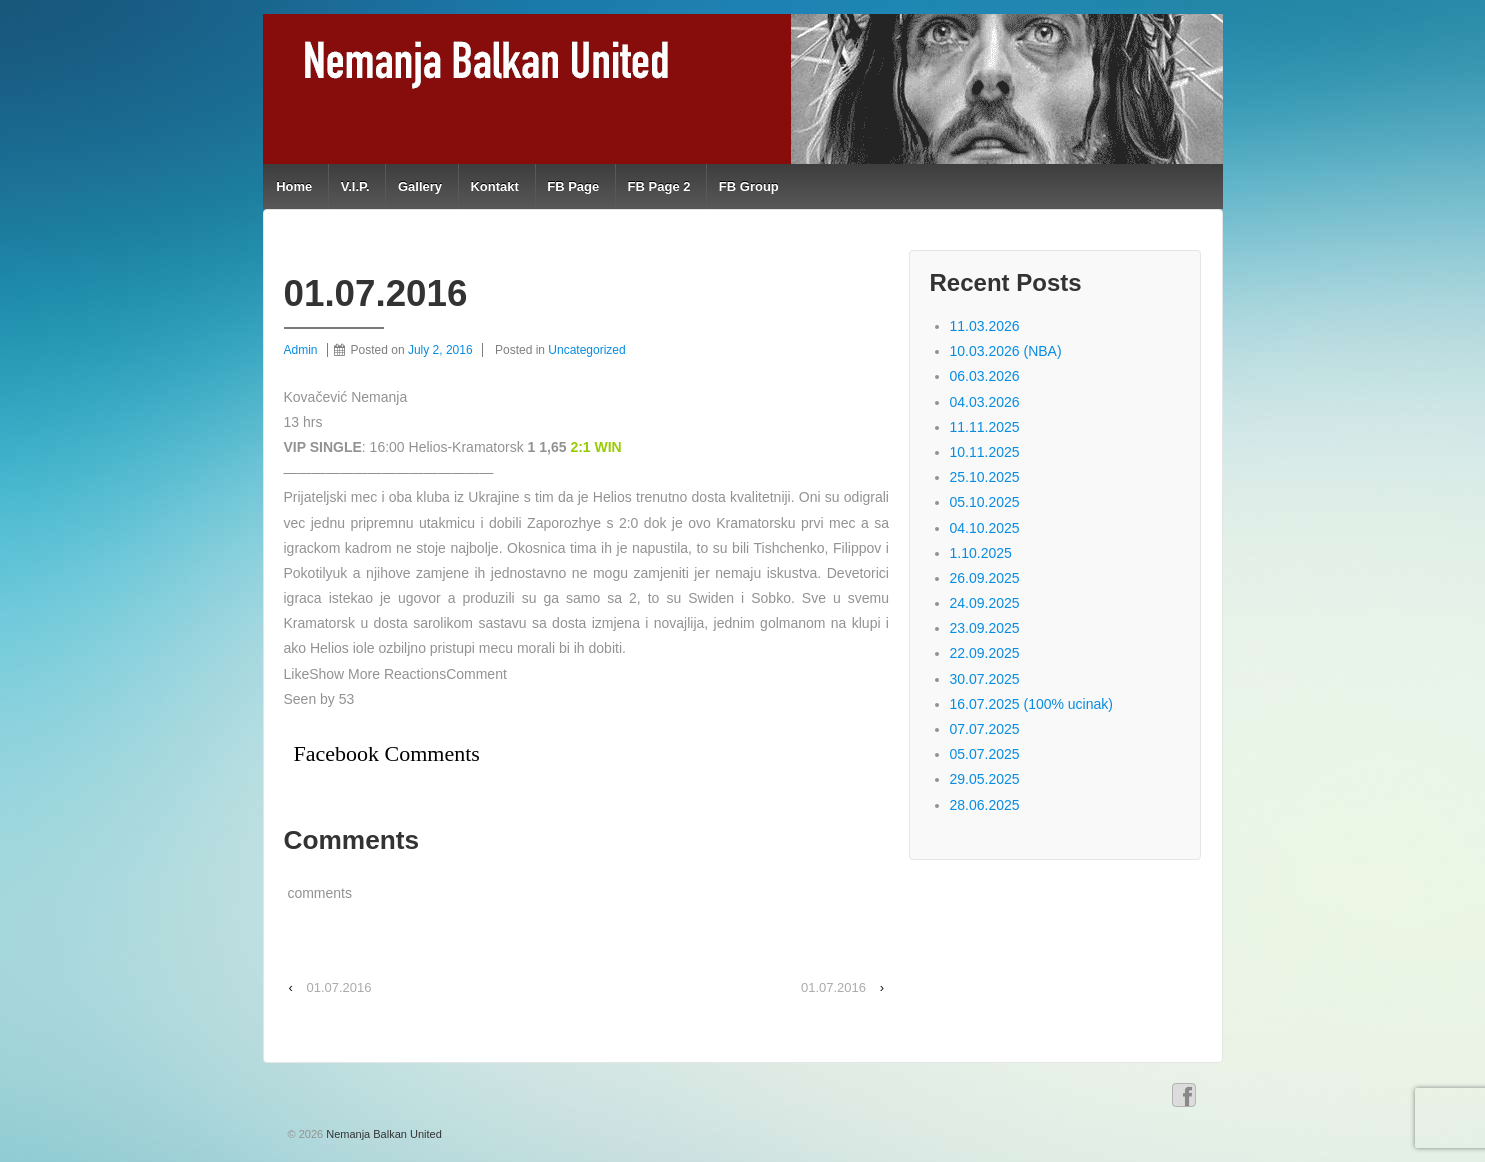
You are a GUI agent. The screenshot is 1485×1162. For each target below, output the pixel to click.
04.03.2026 (985, 402)
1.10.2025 (981, 553)
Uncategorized (586, 350)
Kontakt (494, 186)
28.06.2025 (985, 805)
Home (294, 186)
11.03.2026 (985, 326)
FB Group (749, 186)
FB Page (573, 186)
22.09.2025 (985, 653)
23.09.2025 (985, 628)
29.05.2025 (985, 779)
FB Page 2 (659, 186)
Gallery (420, 186)
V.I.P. (355, 186)
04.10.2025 (985, 528)
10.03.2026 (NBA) (1006, 351)
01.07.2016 (338, 987)
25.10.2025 (985, 477)
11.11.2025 (985, 427)
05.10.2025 (985, 502)
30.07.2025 (985, 679)
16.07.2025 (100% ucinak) (1031, 704)
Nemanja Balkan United (382, 1134)
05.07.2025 (985, 754)
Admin (301, 350)
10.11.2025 (985, 452)
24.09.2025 (985, 603)
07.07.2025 (985, 729)
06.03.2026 (985, 376)
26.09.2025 (985, 578)
